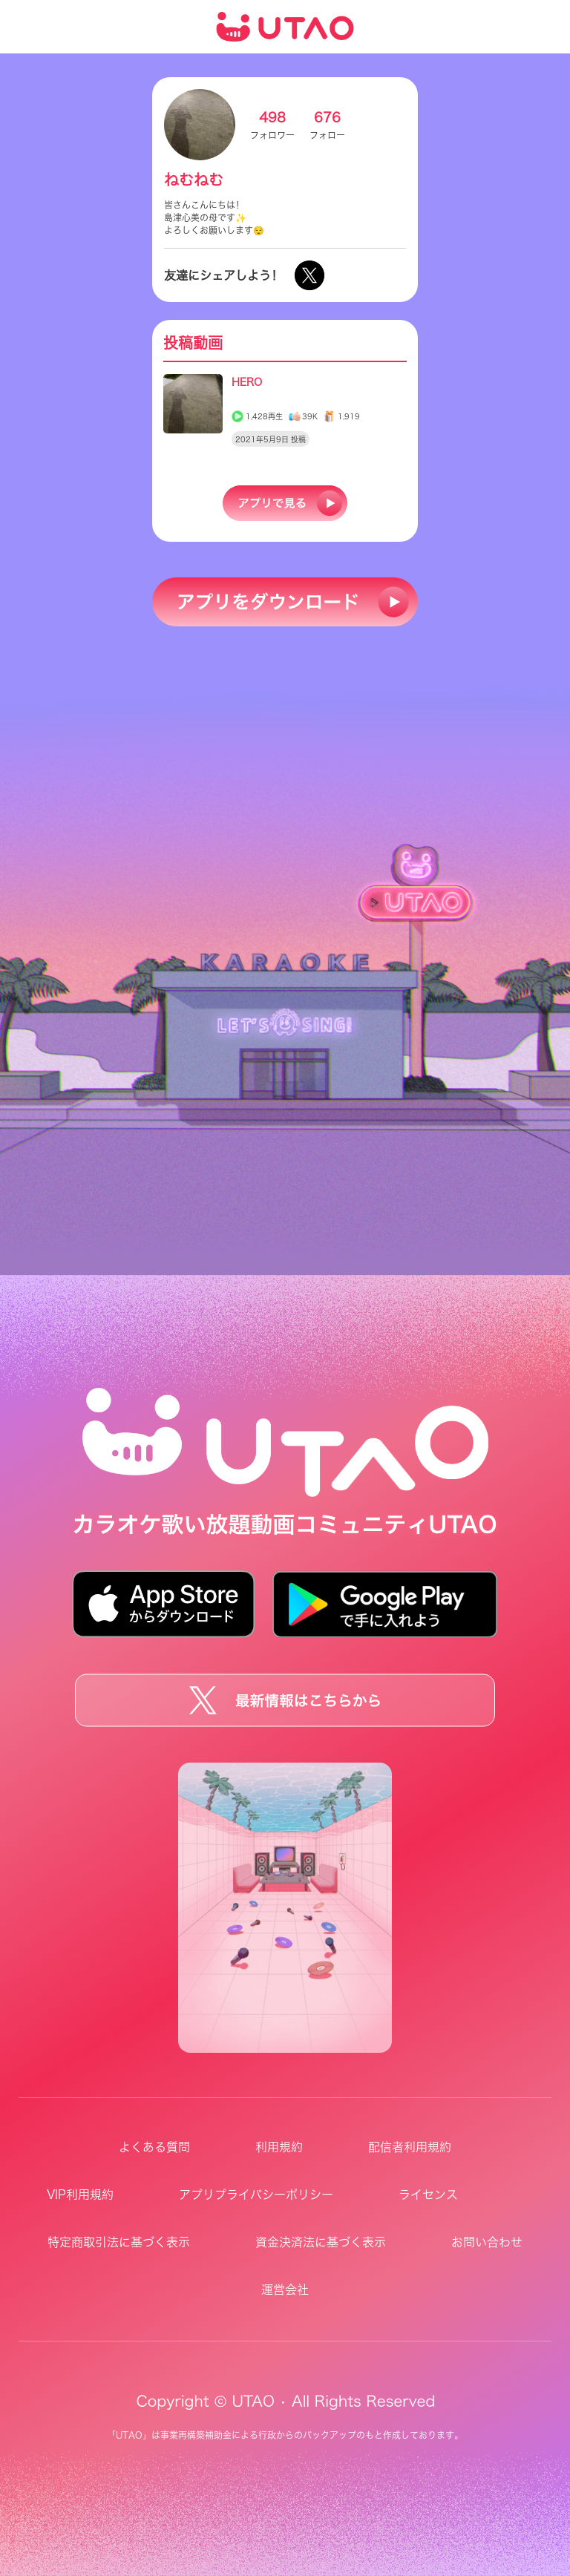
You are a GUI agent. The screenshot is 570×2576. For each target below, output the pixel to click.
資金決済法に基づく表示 (320, 2242)
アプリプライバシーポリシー (256, 2194)
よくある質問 (154, 2147)
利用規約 (279, 2147)
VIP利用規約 (80, 2194)
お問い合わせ (486, 2242)
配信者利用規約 (409, 2147)
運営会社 (285, 2289)
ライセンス (428, 2194)
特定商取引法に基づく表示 (119, 2242)
